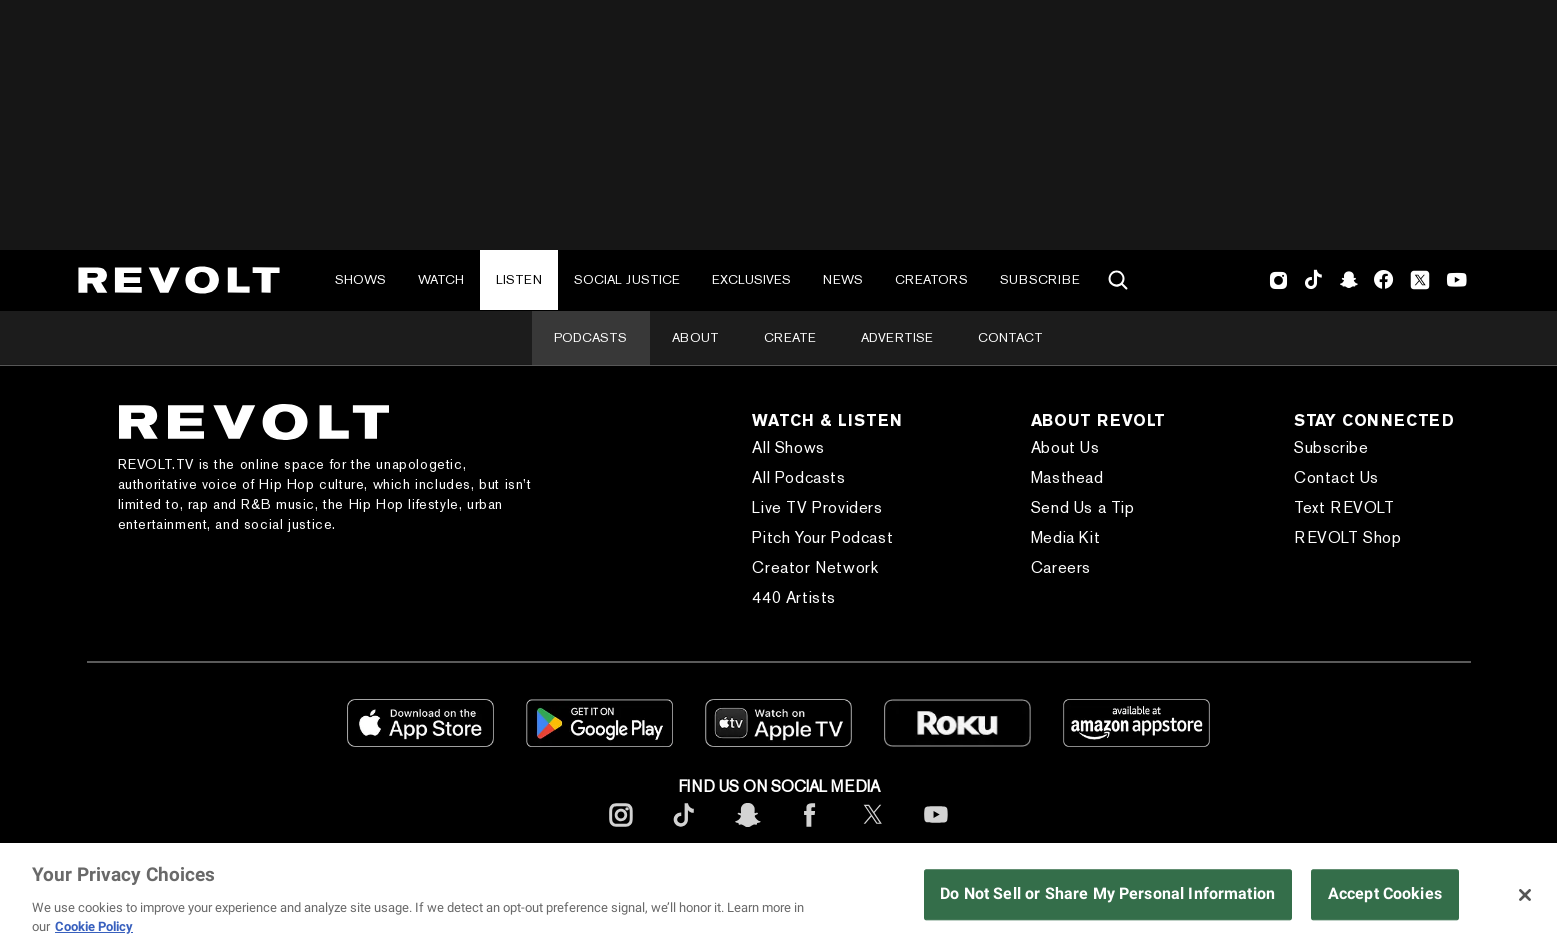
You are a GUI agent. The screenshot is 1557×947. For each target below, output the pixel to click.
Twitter (1420, 280)
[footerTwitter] (873, 830)
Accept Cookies (1385, 894)
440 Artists (794, 597)
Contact (1010, 337)
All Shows (788, 447)
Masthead (1067, 477)
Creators (931, 279)
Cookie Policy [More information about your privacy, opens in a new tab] (94, 926)
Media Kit (1065, 537)
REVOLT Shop (1348, 537)
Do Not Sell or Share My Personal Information (1107, 894)
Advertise (897, 337)
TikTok (1313, 280)
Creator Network (815, 567)
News (843, 279)
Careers (1061, 567)
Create (790, 337)
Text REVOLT (1344, 507)
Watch (441, 279)
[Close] (1525, 895)
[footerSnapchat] (747, 830)
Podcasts (590, 337)
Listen (519, 279)
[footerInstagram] (621, 830)
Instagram (1279, 280)
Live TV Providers (817, 507)
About (695, 337)
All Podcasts (798, 477)
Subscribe (1040, 279)
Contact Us (1336, 477)
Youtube (1457, 282)
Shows (360, 279)
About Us (1065, 447)
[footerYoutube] (936, 830)
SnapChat (1348, 280)
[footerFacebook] (810, 830)
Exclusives (751, 279)
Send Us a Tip (1083, 507)
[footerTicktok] (684, 830)
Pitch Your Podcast (822, 537)
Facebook (1383, 280)
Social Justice (627, 279)
